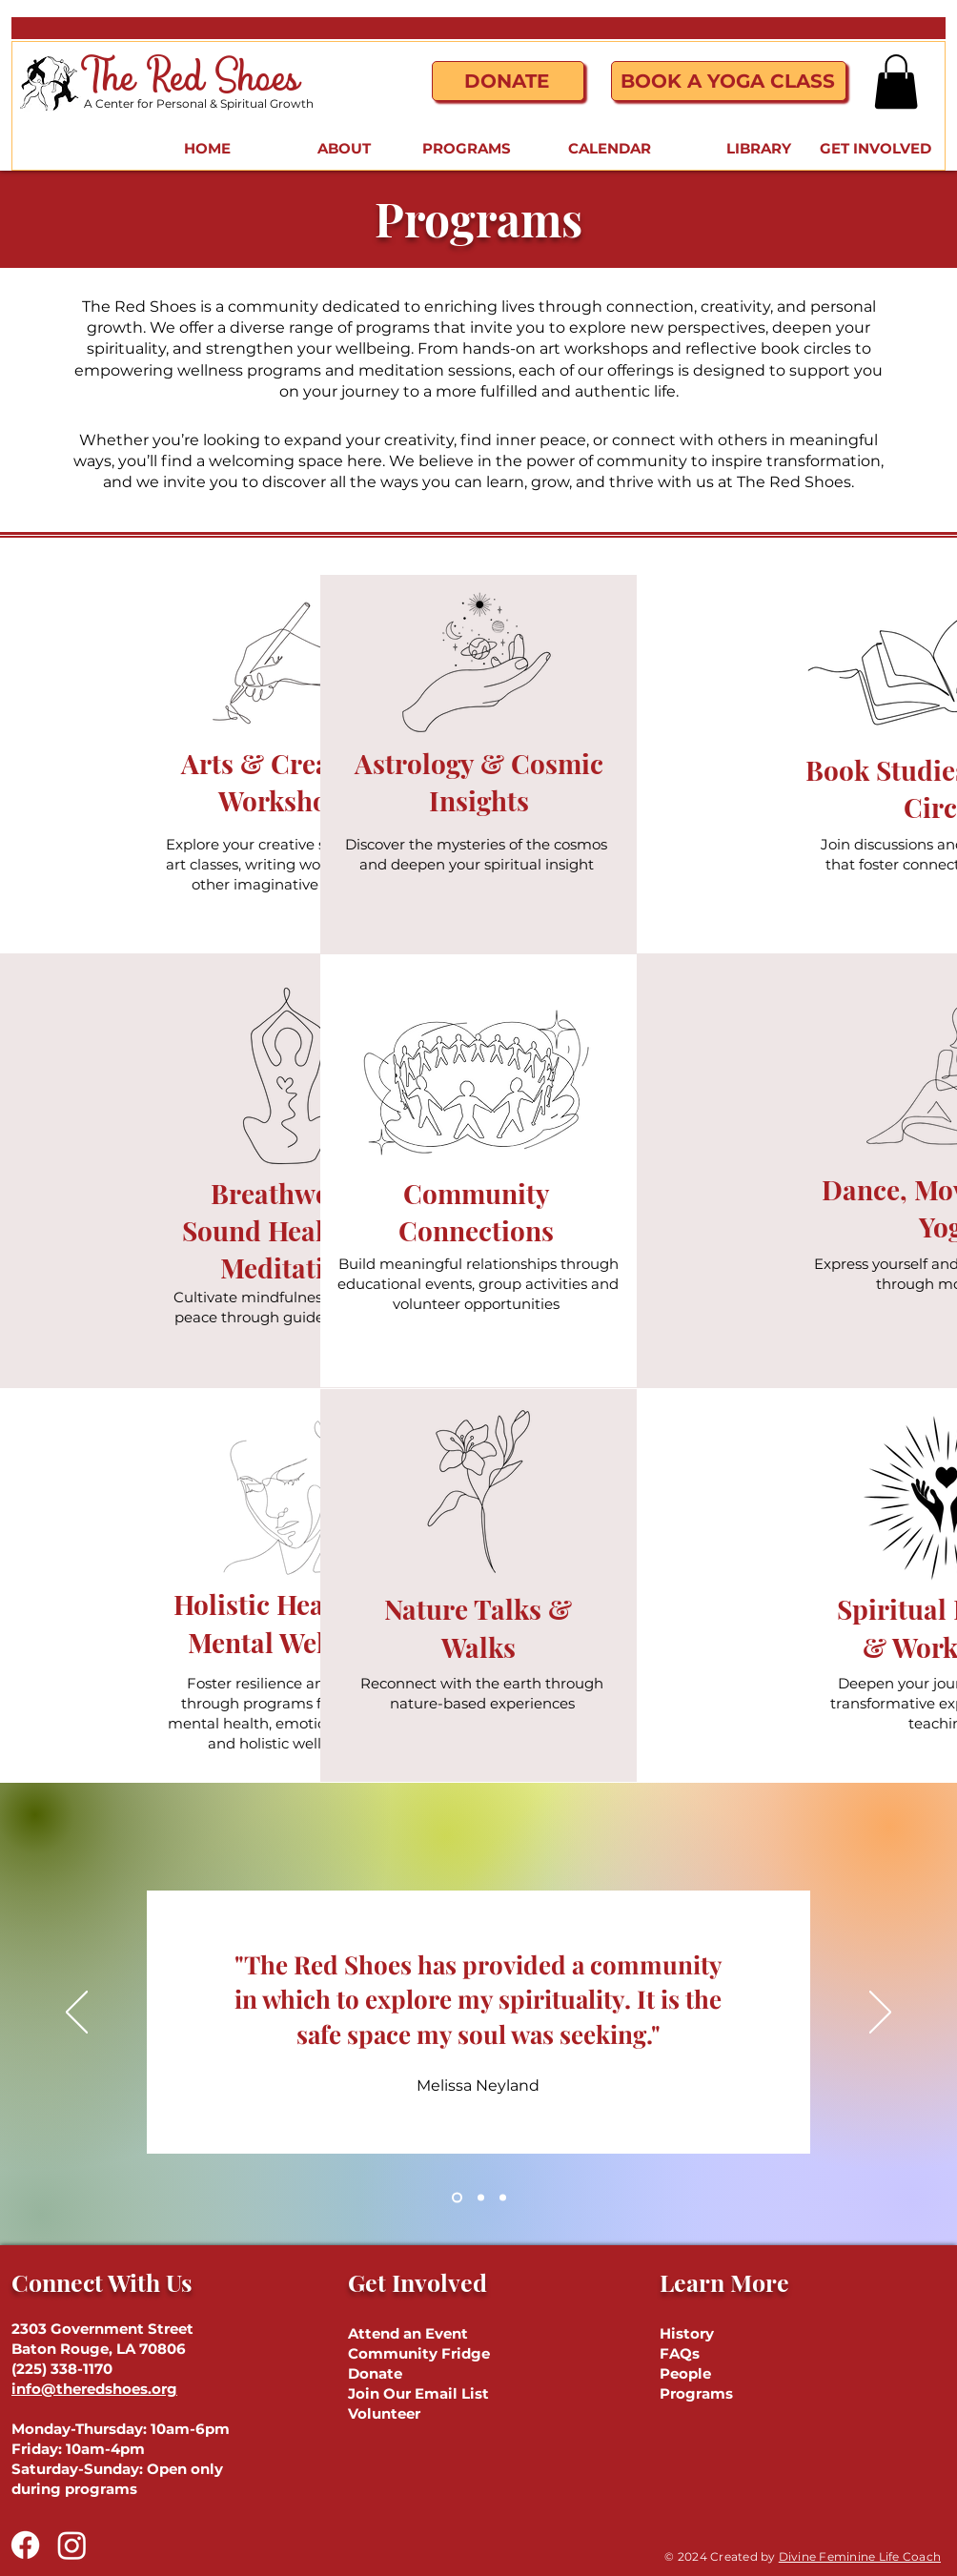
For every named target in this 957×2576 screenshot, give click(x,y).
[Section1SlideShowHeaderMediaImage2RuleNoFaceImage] (481, 2197)
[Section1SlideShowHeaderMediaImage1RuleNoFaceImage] (457, 2197)
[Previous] (77, 2013)
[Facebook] (25, 2545)
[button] (896, 81)
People (685, 2373)
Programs (696, 2393)
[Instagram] (72, 2545)
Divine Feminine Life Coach (860, 2556)
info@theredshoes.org (94, 2389)
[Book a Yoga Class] (728, 81)
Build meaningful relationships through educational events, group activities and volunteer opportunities (478, 1284)
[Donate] (508, 81)
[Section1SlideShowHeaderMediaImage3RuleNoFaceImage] (502, 2197)
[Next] (880, 2013)
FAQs (680, 2353)
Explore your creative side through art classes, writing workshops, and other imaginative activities (288, 864)
